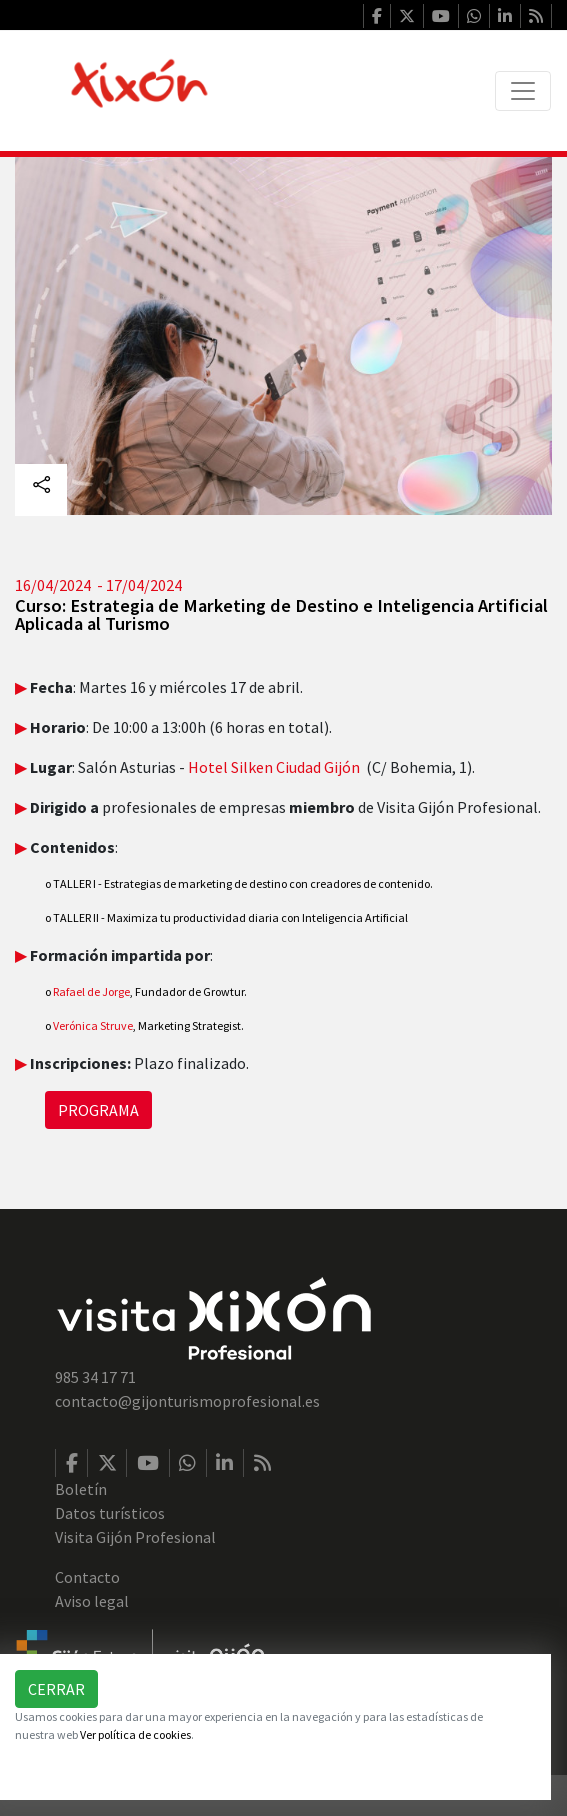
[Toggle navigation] (523, 91)
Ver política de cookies (135, 1734)
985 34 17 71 (95, 1377)
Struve (116, 1025)
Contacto (87, 1577)
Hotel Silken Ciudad (256, 767)
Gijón (342, 767)
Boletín (81, 1489)
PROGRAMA (98, 1110)
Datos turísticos (110, 1513)
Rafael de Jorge (87, 991)
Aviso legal (92, 1601)
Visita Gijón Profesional (135, 1537)
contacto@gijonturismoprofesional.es (187, 1401)
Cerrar (56, 1689)
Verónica (72, 1025)
